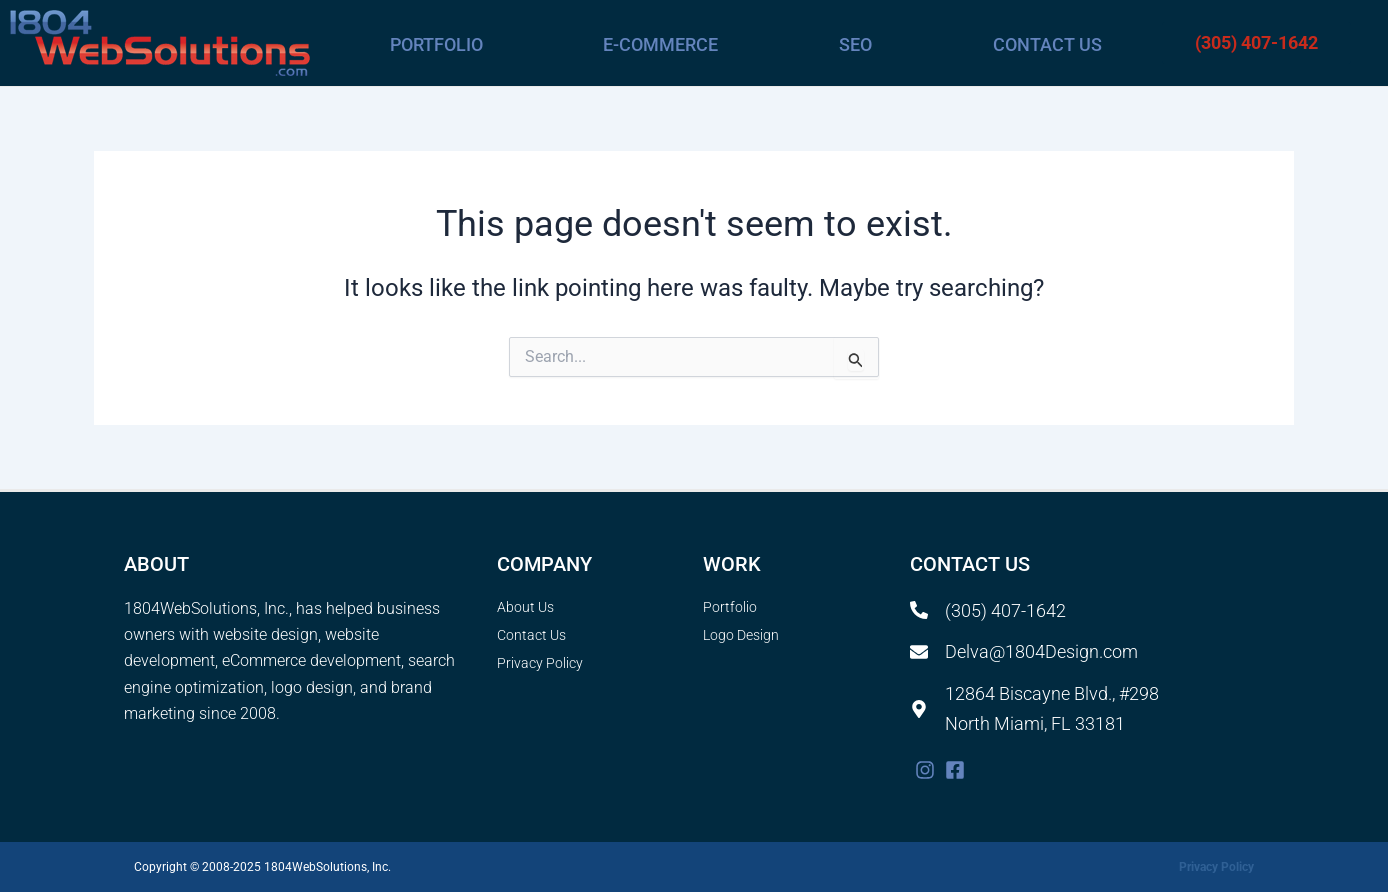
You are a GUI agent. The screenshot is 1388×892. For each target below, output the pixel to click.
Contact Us (1047, 44)
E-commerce (660, 44)
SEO (855, 44)
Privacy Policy (1216, 867)
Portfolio (436, 44)
